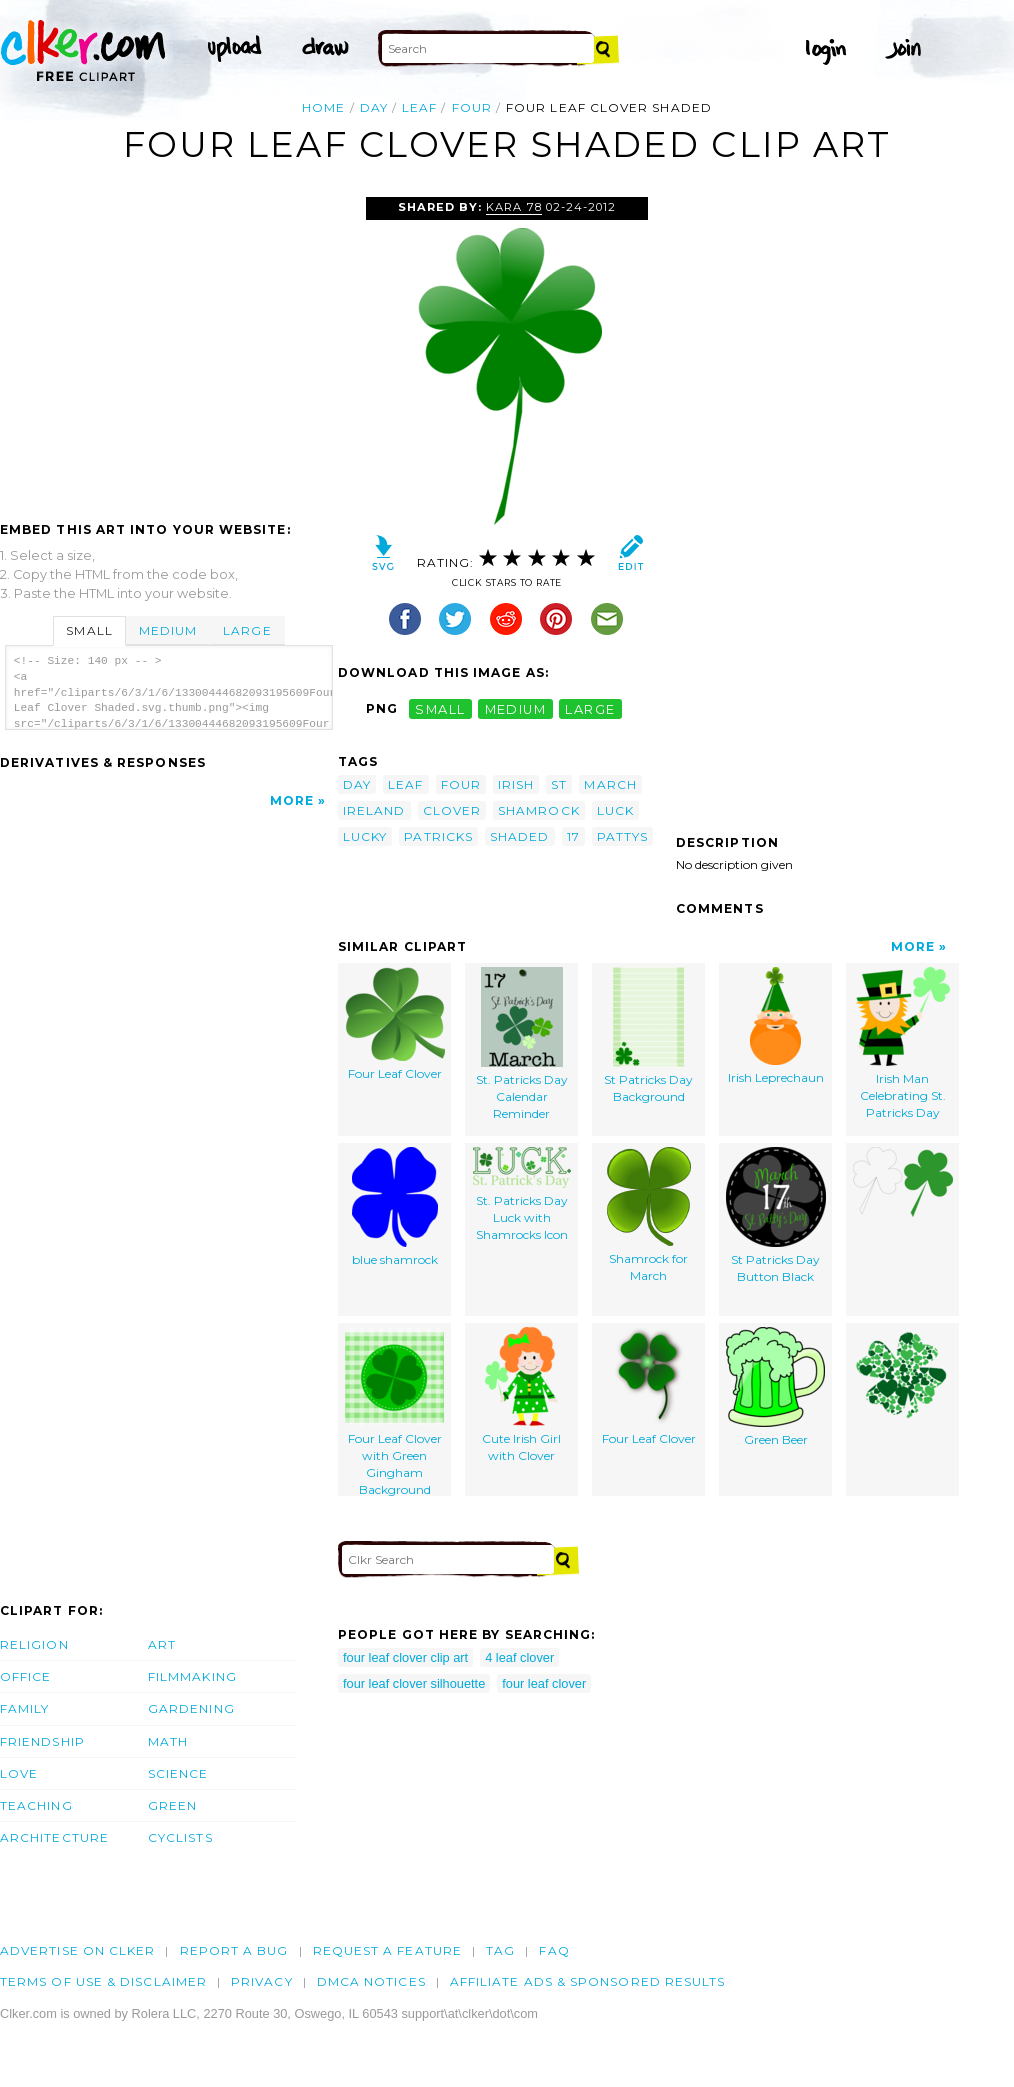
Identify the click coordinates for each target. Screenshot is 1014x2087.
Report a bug (234, 1950)
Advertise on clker (77, 1950)
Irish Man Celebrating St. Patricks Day (902, 1043)
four (472, 107)
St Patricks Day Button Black (776, 1215)
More (292, 800)
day (374, 107)
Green (172, 1805)
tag (500, 1950)
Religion (34, 1644)
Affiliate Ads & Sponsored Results (588, 1981)
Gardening (191, 1708)
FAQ (554, 1950)
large (590, 708)
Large (247, 630)
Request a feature (387, 1950)
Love (19, 1773)
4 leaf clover (519, 1657)
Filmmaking (192, 1676)
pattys (622, 836)
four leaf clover (544, 1683)
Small (89, 630)
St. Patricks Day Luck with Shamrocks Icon (522, 1194)
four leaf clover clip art (405, 1657)
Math (168, 1741)
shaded (519, 836)
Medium (168, 630)
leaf (419, 107)
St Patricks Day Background (648, 1035)
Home (323, 107)
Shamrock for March (649, 1215)
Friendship (42, 1741)
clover (452, 810)
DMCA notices (371, 1981)
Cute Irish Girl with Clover (521, 1395)
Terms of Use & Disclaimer (103, 1981)
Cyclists (180, 1837)
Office (25, 1676)
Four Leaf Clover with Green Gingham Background (394, 1411)
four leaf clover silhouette (414, 1683)
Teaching (36, 1805)
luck (615, 810)
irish (516, 784)
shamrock (539, 810)
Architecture (54, 1837)
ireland (374, 810)
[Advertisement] (168, 347)
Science (178, 1773)
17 (573, 836)
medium (516, 708)
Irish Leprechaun (776, 1026)
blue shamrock (395, 1207)
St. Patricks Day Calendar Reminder (522, 1043)
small (440, 708)
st (559, 784)
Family (24, 1708)
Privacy (262, 1981)
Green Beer (775, 1387)
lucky (365, 836)
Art (162, 1644)
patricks (438, 836)
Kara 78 (513, 207)
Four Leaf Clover (395, 1024)
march (610, 784)
